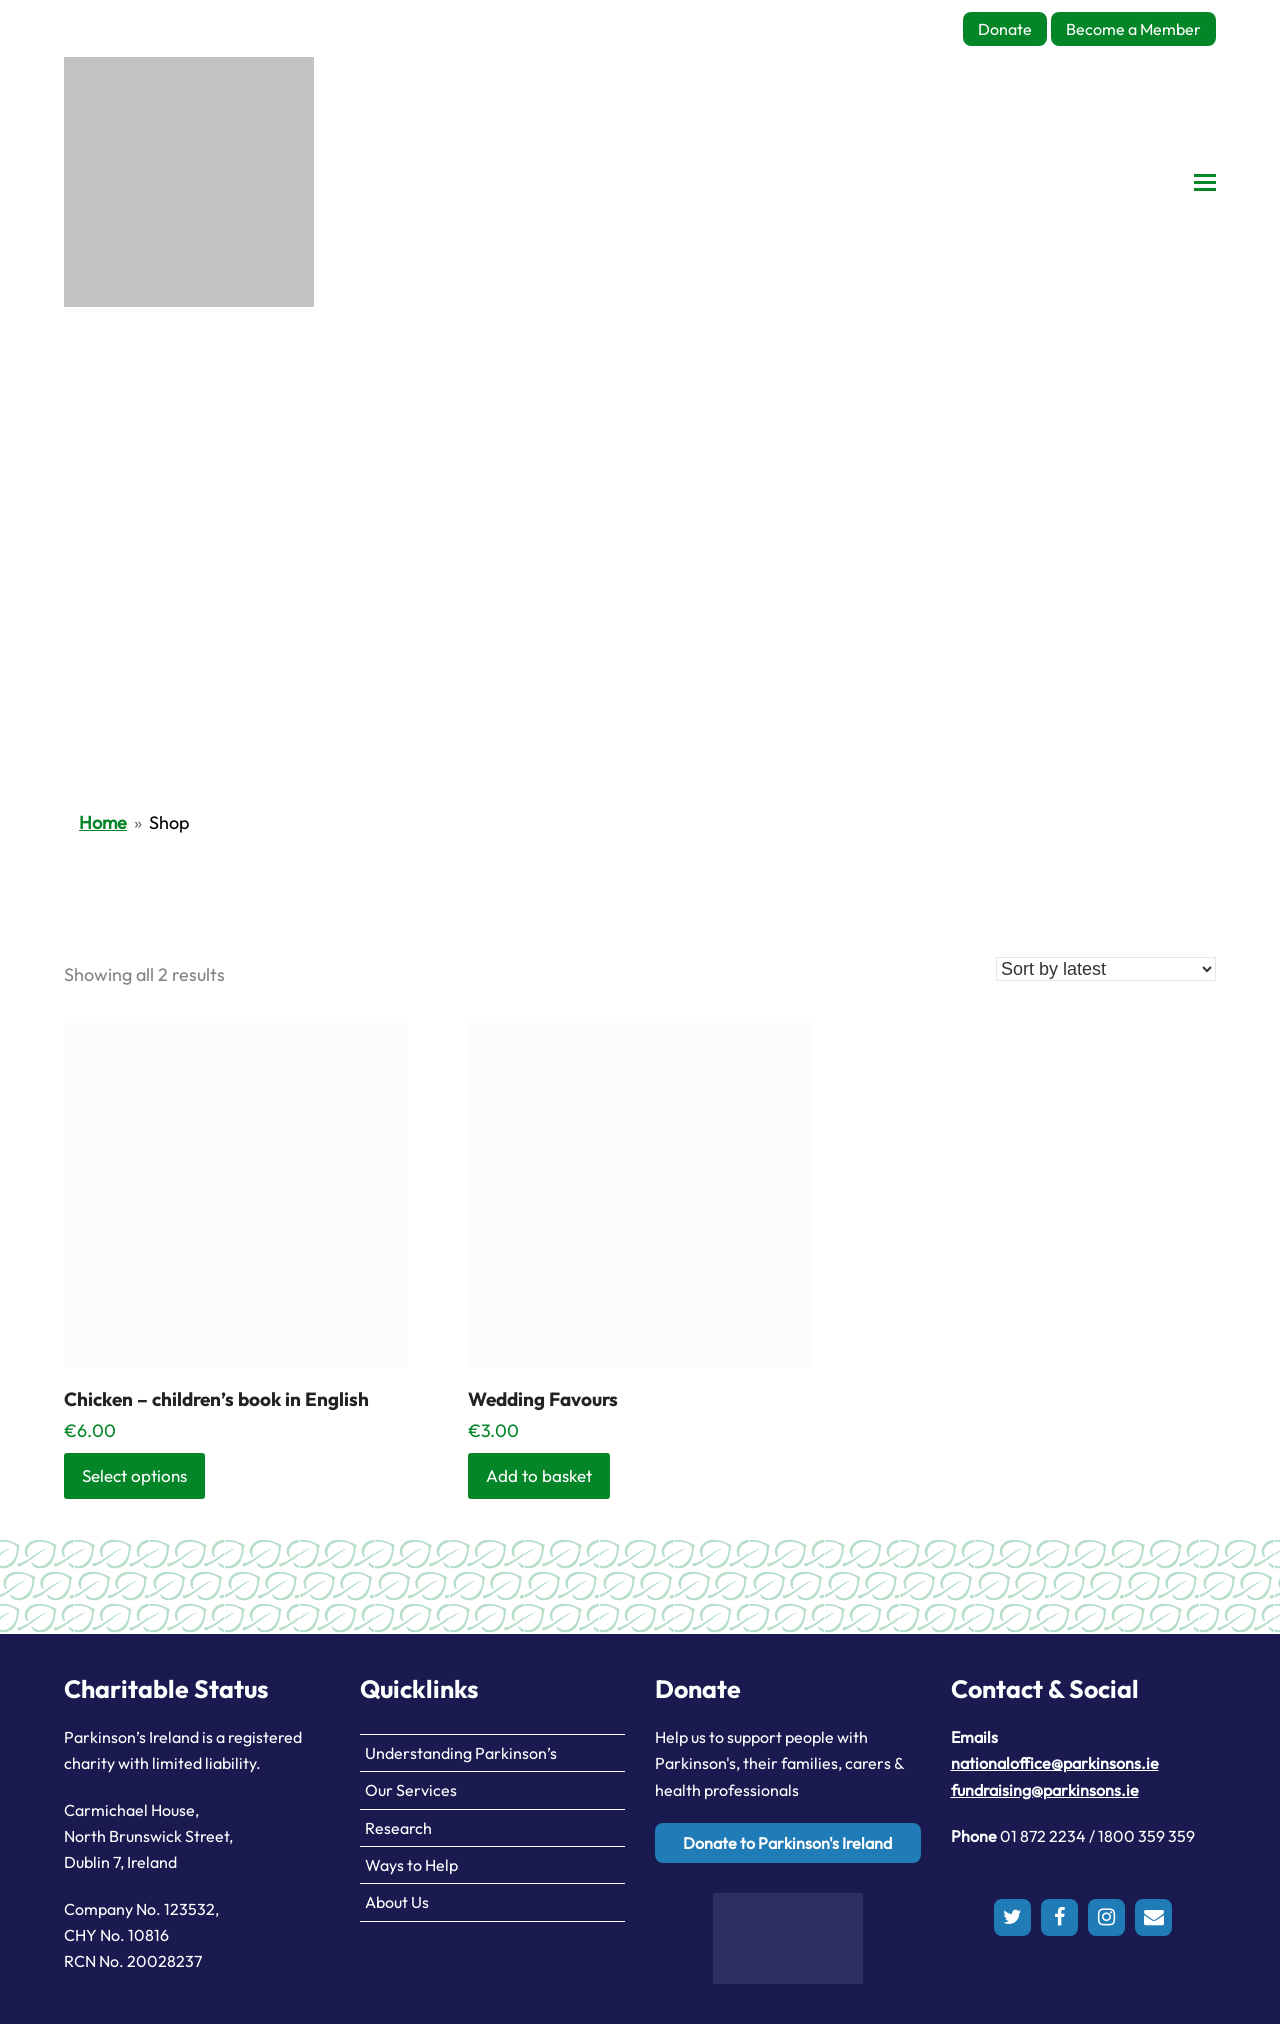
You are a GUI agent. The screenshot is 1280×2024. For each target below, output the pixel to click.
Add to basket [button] (539, 1475)
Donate (1005, 29)
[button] (1205, 182)
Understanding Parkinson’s (461, 1753)
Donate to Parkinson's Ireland (787, 1843)
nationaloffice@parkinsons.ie (1055, 1763)
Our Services (411, 1790)
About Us (397, 1902)
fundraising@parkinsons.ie (1045, 1790)
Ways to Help (411, 1865)
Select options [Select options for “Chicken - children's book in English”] (134, 1475)
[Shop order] (1106, 969)
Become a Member (1133, 29)
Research (398, 1828)
